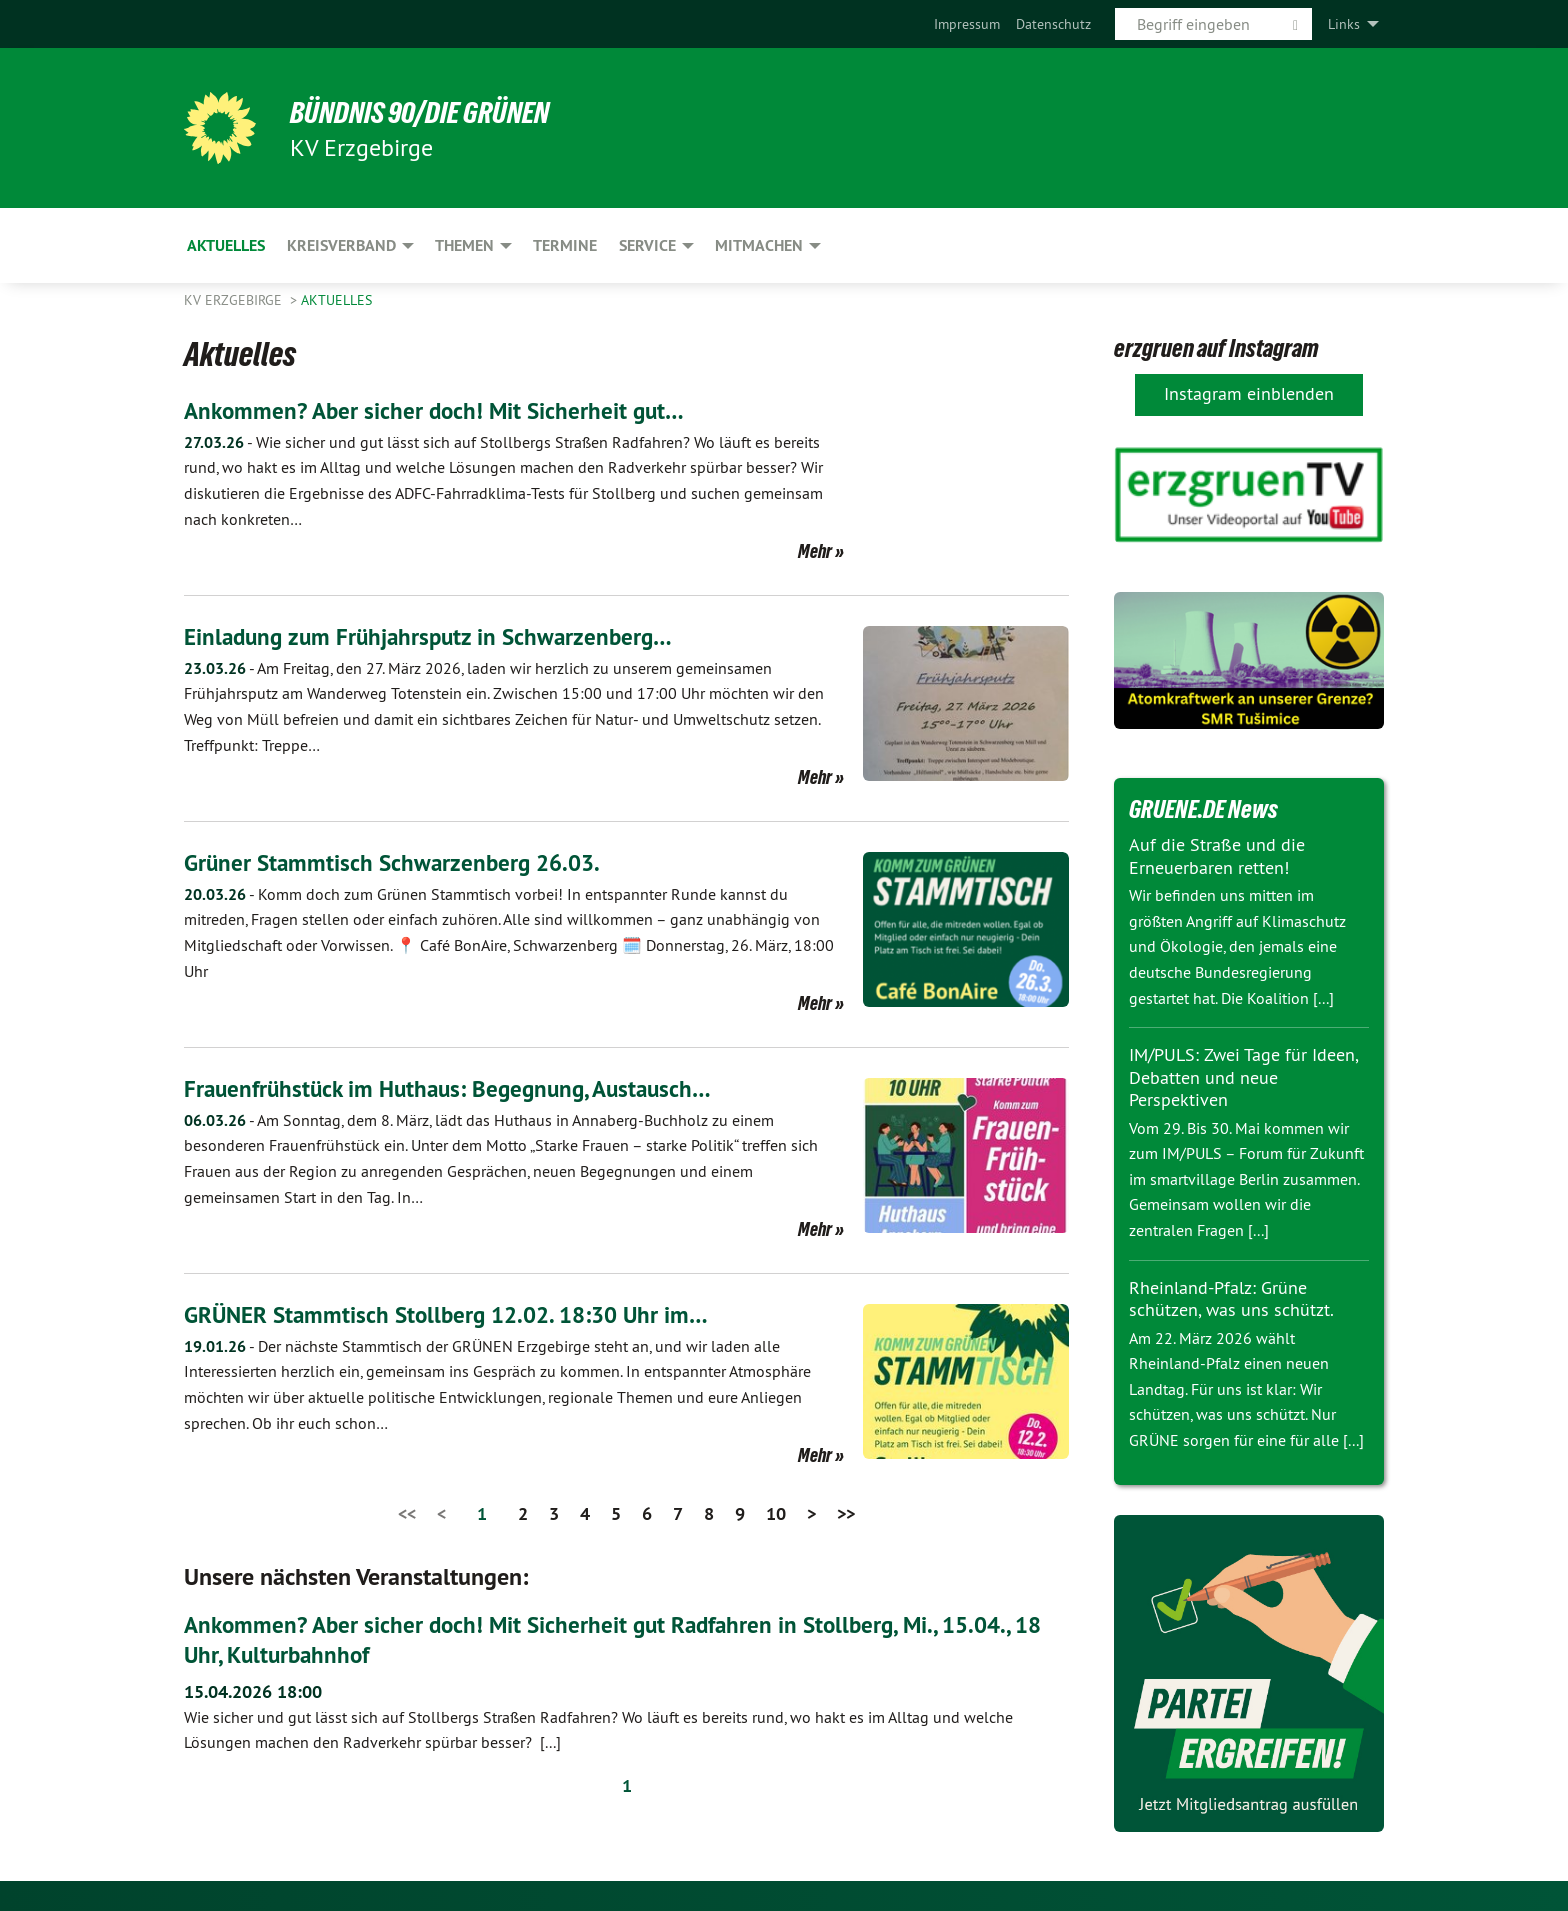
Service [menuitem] (647, 245)
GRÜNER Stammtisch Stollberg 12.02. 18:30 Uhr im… (455, 1314)
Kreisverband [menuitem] (341, 245)
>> (846, 1513)
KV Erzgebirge (235, 300)
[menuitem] (967, 24)
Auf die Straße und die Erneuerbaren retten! (1217, 856)
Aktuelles (336, 300)
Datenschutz (1053, 24)
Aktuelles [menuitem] (226, 245)
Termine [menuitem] (565, 245)
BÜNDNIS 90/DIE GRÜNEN (430, 112)
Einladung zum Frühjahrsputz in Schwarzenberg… (435, 636)
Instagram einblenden (1249, 393)
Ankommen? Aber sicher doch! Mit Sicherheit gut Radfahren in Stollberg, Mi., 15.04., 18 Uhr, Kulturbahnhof (626, 1638)
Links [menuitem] (1344, 24)
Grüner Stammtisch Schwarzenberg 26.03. (398, 862)
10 (776, 1513)
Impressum (967, 24)
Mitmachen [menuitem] (759, 245)
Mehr (815, 551)
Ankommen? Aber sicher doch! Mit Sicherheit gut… (440, 410)
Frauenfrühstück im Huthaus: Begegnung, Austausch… (456, 1088)
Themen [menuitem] (464, 245)
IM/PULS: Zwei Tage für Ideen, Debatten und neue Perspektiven (1243, 1077)
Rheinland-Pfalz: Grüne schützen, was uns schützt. (1231, 1299)
